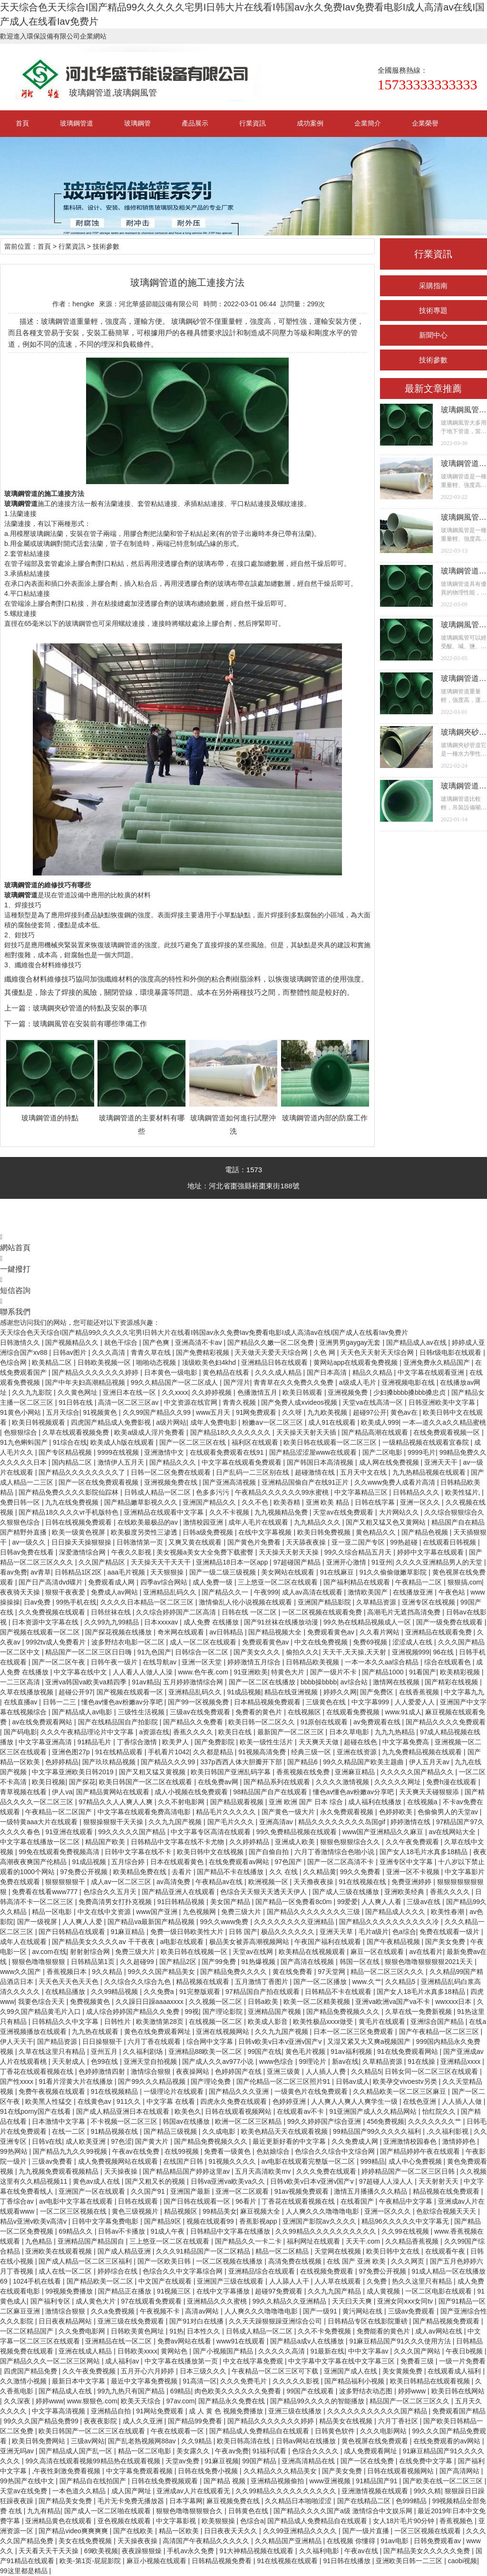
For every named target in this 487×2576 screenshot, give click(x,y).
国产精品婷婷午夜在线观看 (421, 2151)
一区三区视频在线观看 (428, 2531)
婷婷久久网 (340, 1692)
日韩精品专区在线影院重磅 (368, 2321)
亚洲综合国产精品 (438, 2021)
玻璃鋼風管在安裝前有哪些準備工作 (90, 1024)
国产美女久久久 (258, 1652)
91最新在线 (328, 2351)
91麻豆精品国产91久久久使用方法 (401, 2341)
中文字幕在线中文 (81, 1672)
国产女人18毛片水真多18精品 (424, 1852)
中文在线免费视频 (322, 1642)
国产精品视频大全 (275, 1632)
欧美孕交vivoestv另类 (405, 2081)
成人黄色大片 (96, 2301)
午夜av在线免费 (136, 2151)
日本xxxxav (162, 1622)
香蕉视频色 (457, 2521)
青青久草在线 (152, 1352)
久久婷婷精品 (250, 1842)
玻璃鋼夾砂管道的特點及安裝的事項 (90, 1008)
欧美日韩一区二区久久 (262, 1722)
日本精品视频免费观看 (268, 1702)
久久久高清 (109, 1352)
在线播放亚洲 (414, 1592)
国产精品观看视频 (237, 1802)
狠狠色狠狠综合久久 (351, 1842)
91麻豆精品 (128, 1931)
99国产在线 (265, 2051)
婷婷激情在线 (411, 1822)
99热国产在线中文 (28, 2481)
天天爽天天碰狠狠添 (430, 1792)
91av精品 (145, 1682)
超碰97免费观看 (279, 2291)
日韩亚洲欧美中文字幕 (443, 1402)
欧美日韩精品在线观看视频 (431, 2381)
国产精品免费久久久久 (234, 1971)
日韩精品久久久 (417, 1492)
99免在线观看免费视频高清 (60, 1852)
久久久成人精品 (279, 1372)
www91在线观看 (241, 2341)
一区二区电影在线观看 (439, 2291)
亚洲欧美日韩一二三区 (410, 2561)
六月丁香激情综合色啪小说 (335, 1852)
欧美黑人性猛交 (49, 2101)
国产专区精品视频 (66, 1452)
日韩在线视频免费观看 (79, 1522)
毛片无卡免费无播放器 (131, 2501)
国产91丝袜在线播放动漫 (282, 1622)
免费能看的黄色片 (384, 2331)
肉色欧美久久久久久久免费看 (239, 2391)
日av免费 (38, 1602)
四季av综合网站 (164, 1582)
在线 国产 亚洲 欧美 (357, 2261)
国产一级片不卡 (334, 1672)
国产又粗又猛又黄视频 (153, 1772)
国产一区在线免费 (368, 2461)
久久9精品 (197, 2441)
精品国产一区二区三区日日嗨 (89, 1652)
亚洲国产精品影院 (325, 1602)
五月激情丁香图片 (262, 1981)
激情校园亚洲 (204, 1522)
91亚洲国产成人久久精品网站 (374, 2111)
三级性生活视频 (142, 1712)
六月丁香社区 (399, 2421)
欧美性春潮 (448, 1911)
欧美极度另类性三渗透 (145, 1532)
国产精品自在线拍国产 (93, 2481)
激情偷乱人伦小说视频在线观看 (246, 1602)
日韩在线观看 (139, 2201)
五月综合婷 (128, 1862)
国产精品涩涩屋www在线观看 (314, 1452)
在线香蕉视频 (420, 1692)
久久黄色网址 (78, 1392)
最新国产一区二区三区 (291, 1732)
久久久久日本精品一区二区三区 (147, 1602)
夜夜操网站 (193, 2071)
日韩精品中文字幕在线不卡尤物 (178, 1842)
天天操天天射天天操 (290, 1552)
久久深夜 (18, 2401)
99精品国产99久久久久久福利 (378, 2131)
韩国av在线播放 (187, 2121)
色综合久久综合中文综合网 (336, 2151)
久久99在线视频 (405, 2231)
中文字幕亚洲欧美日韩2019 (73, 1772)
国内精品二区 (73, 1462)
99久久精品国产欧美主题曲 (364, 1762)
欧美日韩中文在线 (393, 2251)
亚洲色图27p (71, 1752)
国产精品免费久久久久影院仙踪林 (69, 1492)
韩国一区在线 (360, 1961)
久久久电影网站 (384, 2431)
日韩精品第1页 (94, 1961)
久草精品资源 (377, 1602)
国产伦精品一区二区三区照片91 (284, 2081)
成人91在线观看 (332, 1422)
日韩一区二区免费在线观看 (172, 1472)
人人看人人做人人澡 (144, 1672)
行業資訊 (252, 123)
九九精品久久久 (318, 1522)
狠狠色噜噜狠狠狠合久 (190, 2511)
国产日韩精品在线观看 (73, 1931)
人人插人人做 (463, 2101)
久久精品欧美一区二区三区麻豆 (400, 2091)
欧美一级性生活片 (267, 1742)
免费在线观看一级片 (450, 1931)
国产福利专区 (51, 2301)
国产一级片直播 (366, 2531)
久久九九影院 (33, 1392)
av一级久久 (30, 1542)
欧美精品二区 (53, 1362)
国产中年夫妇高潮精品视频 (86, 1382)
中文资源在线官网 (191, 1402)
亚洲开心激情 (347, 1562)
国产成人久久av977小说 (218, 2061)
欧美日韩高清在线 (244, 2441)
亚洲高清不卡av (199, 1342)
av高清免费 (174, 1882)
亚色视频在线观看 (125, 2521)
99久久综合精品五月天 (358, 1552)
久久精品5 (401, 1981)
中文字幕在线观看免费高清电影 (145, 1812)
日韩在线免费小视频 (209, 2471)
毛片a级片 (374, 1931)
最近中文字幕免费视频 (145, 2381)
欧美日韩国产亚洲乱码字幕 (232, 1772)
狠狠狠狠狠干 (66, 1882)
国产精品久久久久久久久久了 (83, 1472)
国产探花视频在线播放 (119, 1632)
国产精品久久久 (173, 1462)
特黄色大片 (288, 1672)
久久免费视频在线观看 (53, 1612)
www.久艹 (366, 1981)
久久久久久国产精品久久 (418, 1772)
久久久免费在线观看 (327, 2171)
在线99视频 (182, 2151)
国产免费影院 (215, 1742)
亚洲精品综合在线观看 (262, 2271)
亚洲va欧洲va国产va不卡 (393, 2001)
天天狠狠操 (167, 1572)
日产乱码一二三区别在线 (253, 1472)
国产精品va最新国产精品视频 (151, 1921)
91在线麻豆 (338, 1572)
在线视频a (423, 1802)
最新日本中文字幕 (79, 2381)
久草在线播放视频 (27, 1692)
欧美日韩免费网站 (39, 2441)
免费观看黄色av (331, 1632)
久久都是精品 (214, 1752)
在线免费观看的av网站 (447, 2441)
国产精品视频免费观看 (447, 2321)
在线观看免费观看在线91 (227, 1452)
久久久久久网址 (398, 1782)
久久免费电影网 (82, 2331)
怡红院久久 (440, 2111)
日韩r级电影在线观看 (451, 1352)
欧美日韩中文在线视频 (211, 1852)
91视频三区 (175, 2291)
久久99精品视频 (115, 1991)
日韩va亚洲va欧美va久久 (229, 2181)
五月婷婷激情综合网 (194, 1682)
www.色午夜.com (204, 1672)
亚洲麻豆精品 (356, 1772)
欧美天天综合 (142, 2401)
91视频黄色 (101, 1412)
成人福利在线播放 (375, 1802)
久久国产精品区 (102, 1562)
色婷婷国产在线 (239, 2071)
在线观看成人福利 (455, 2371)
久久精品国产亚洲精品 (289, 2541)
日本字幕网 (186, 2501)
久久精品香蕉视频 (412, 2241)
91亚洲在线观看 (69, 1832)
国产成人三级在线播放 (346, 1892)
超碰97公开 (370, 1412)
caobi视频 (462, 2561)
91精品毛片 (95, 1742)
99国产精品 (260, 2461)
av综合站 (355, 1682)
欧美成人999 (380, 1422)
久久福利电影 (320, 2551)
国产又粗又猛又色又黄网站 (387, 1522)
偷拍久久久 (302, 1652)
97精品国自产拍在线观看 (263, 1991)
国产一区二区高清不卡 (341, 1862)
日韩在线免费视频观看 (165, 2481)
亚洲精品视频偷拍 (278, 2481)
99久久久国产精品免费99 (42, 2421)
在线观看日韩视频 (450, 1542)
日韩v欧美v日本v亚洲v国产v (280, 2041)
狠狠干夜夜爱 (66, 1592)
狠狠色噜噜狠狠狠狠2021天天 (430, 1961)
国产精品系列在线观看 (278, 1782)
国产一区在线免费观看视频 (99, 1482)
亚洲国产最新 (191, 2191)
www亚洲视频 (331, 2481)
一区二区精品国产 (27, 2331)
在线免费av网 (219, 1782)
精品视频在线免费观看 (447, 2191)
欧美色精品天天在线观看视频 (285, 2131)
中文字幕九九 (464, 1692)
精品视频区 (181, 2211)
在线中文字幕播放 (224, 2291)
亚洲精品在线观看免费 (439, 1632)
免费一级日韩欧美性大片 (187, 1931)
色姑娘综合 (274, 2151)
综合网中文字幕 (210, 2041)
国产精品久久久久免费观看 (446, 1722)
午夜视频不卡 (161, 2311)
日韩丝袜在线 (112, 1612)
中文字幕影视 (177, 2521)
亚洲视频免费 (349, 1392)
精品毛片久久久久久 (227, 1812)
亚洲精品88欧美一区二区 (206, 2051)
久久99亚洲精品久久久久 (301, 2531)
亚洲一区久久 (421, 1502)
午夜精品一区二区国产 (59, 1812)
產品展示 (195, 123)
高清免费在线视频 (295, 2261)
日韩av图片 (70, 1352)
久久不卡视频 (230, 1512)
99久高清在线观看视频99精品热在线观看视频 (93, 2461)
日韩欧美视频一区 (105, 1362)
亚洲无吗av (18, 2451)
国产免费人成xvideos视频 (300, 1402)
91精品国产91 (377, 2481)
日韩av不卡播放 (122, 2231)
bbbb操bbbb (319, 1682)
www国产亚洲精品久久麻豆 (383, 1832)
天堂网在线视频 (338, 2251)
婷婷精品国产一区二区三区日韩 (409, 2171)
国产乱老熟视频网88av (142, 2441)
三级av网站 (88, 2441)
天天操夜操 (121, 2171)
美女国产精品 (231, 1901)
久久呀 (293, 1412)
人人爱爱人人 (416, 1702)
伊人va (62, 1792)
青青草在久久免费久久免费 (294, 1382)
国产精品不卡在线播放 (231, 1872)
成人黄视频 (384, 2291)
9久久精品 (108, 1971)
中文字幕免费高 (406, 1742)
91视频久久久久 (232, 2161)
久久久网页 (408, 2261)
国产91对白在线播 (197, 2321)
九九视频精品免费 (282, 1512)
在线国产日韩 (184, 2161)
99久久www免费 (225, 1921)
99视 (192, 2011)
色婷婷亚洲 (290, 2101)
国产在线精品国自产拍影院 (119, 1722)
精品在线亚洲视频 (292, 1692)
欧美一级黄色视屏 (79, 1532)
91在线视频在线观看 (288, 2561)
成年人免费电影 (214, 1422)
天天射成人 (69, 2061)
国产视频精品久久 (72, 1342)
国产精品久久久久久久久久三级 (314, 1911)
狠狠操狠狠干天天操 (114, 1822)
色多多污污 (213, 1492)
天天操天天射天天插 (307, 1432)
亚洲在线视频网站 (223, 2031)
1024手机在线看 (38, 2281)
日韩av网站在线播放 (307, 2441)
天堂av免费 (183, 2461)
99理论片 (313, 2061)
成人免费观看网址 (371, 2451)
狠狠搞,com (465, 1582)
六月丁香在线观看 (155, 2041)
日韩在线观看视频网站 (239, 2111)
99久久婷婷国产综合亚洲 (325, 2121)
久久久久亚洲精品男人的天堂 (440, 1562)
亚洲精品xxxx (461, 2061)
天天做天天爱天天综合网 (272, 1352)
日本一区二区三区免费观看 (354, 2031)
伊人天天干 (16, 2041)
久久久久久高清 (282, 2351)
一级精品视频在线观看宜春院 (426, 1442)
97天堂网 (332, 1971)
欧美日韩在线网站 (458, 2391)
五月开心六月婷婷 (148, 2371)
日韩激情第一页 (141, 1542)
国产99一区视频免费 (199, 1702)
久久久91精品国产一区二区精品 (204, 2251)
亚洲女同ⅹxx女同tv (406, 2301)
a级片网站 (171, 1422)
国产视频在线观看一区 (131, 1692)
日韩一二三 (60, 1702)
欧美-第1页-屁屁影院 (91, 2561)
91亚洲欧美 (251, 1672)
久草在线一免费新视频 (419, 2011)
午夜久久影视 (132, 1552)
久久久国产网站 (418, 2351)
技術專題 (433, 310)
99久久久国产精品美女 (161, 1971)
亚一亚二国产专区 (359, 1542)
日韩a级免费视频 (209, 1532)
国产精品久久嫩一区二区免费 (271, 1342)
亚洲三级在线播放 (295, 2411)
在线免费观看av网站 (240, 1862)
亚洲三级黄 (284, 2071)
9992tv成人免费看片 (57, 1642)
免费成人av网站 (115, 1592)
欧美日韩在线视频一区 (195, 1951)
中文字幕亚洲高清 (46, 1742)
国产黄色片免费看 (254, 1542)
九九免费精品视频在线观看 (423, 1752)
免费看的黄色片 (259, 1712)
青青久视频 (240, 1402)
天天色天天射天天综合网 (378, 1352)
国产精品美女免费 (66, 2501)
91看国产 (423, 1672)
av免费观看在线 (377, 1722)
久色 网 (325, 1352)
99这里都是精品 (24, 2571)
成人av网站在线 (439, 2331)
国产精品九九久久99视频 (70, 2151)
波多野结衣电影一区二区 (128, 1642)
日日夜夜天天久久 (231, 2531)
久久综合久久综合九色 (138, 1981)
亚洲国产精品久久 (210, 1502)
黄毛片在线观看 (383, 2021)
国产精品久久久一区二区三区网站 (51, 2361)
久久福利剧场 (144, 2051)
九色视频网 (200, 1911)
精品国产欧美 (106, 1842)
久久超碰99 (138, 1961)
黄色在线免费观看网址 (158, 2031)
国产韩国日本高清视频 (321, 1462)
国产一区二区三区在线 (193, 1442)
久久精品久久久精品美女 (281, 2471)
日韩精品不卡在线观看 (339, 1991)
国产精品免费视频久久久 (343, 2011)
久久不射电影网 (182, 1802)
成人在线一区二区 (66, 2271)
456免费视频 (385, 2121)
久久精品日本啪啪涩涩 (299, 2501)
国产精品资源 (58, 2041)
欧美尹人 (176, 1742)
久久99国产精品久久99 (158, 1412)
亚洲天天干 (441, 1462)
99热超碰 (404, 1542)
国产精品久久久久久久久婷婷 (96, 1372)
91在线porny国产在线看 (36, 2111)
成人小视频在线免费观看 (192, 1792)
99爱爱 (347, 1901)
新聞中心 (433, 335)
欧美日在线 (235, 1732)
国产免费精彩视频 (203, 1352)
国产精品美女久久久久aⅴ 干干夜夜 (104, 1941)
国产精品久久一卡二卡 (249, 2241)
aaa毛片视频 (127, 1572)
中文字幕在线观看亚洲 (432, 1372)
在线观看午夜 (446, 2251)
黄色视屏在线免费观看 (375, 2441)
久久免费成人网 (355, 2141)
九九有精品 (43, 2511)
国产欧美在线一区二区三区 (444, 2481)
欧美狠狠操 (219, 2521)
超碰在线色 (361, 1742)
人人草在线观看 (338, 2281)
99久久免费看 (361, 1872)
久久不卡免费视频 (325, 2331)
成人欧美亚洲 (86, 2141)
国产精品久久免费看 (194, 1722)
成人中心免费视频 (416, 2161)
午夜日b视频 (465, 2351)
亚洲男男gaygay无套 (350, 1342)
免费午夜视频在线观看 (53, 2091)
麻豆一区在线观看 (378, 1951)
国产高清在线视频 (308, 1961)
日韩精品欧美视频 (313, 1662)
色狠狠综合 (21, 1432)
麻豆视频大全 (261, 2211)
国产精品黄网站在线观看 (113, 1792)
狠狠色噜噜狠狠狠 (39, 1961)
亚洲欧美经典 (405, 1892)
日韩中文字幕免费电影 (106, 2221)
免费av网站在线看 (185, 2341)
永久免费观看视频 (347, 1812)
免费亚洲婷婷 (412, 1882)
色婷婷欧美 (396, 1812)
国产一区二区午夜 (59, 1662)
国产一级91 (321, 2311)
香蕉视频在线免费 (303, 1772)
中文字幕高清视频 (59, 2411)
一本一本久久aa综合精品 (382, 1662)
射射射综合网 (91, 1951)
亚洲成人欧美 (296, 1842)
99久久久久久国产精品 (132, 1832)
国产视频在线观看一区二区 (41, 1632)
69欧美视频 (101, 2551)
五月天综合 (62, 1412)
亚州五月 (105, 2051)
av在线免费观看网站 (43, 1722)
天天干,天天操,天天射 (355, 1652)
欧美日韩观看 (303, 1392)
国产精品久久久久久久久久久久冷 (390, 1921)
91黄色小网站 (21, 1412)
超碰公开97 (75, 1692)
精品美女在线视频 (346, 2421)
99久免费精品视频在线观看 (297, 1832)
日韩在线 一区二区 (250, 1612)
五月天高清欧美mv (263, 2171)
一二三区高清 (21, 1682)
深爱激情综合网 (83, 1552)
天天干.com (364, 2241)
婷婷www (413, 2391)
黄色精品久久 (377, 1532)
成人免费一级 (213, 1582)
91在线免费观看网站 (408, 2051)
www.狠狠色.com (92, 2401)
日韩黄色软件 (336, 2431)
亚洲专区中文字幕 (407, 1862)
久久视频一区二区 (216, 2001)
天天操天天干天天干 (162, 1562)
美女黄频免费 (403, 2371)
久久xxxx (175, 1392)
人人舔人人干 (290, 2281)
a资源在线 (154, 1732)
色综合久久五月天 (110, 1892)
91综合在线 (70, 1442)
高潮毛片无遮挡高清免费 (404, 1612)
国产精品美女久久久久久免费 (427, 2551)
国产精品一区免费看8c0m (294, 1901)
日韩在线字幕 (376, 1502)
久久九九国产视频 (176, 1822)
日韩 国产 (243, 1931)
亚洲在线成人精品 (86, 2351)
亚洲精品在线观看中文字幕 (164, 1512)
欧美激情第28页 (160, 2021)
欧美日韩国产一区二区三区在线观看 (93, 2431)
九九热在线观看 (96, 2031)
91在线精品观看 (119, 1752)
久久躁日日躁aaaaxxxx (150, 2001)
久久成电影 (219, 2131)
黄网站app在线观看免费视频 (356, 1362)
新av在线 (345, 2061)
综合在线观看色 (448, 1662)
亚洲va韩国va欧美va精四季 (86, 1682)
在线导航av (160, 1662)
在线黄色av (95, 2101)
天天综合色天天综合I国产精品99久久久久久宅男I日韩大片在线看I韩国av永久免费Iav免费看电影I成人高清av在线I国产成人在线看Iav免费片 (204, 1332)
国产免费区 (377, 1692)
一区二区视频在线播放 (230, 2261)
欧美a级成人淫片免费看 (150, 1432)
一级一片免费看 (462, 2361)
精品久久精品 (373, 1372)
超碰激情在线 (316, 1472)
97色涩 (121, 2141)
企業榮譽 (425, 123)
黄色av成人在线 (97, 2181)
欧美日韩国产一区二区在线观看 (146, 1782)
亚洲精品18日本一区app (233, 1562)
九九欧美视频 (328, 1412)
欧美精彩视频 (461, 1672)
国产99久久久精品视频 (152, 2081)
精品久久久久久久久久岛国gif (342, 1822)
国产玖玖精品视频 (109, 1762)
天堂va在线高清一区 (373, 1402)
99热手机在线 (76, 1602)
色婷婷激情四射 (102, 2071)
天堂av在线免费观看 (344, 1512)
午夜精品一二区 (419, 1582)
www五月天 (214, 1412)
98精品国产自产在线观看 (271, 1792)
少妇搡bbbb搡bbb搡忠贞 (410, 1392)
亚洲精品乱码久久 (170, 1592)
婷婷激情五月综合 (254, 1662)
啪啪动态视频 (157, 1362)
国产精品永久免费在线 (232, 2401)
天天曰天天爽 (353, 2301)
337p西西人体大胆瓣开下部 (241, 1762)
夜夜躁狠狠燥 (143, 2551)
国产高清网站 (460, 2471)
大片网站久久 (400, 1512)
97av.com (180, 2401)
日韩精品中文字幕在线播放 (231, 2231)
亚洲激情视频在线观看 (375, 2491)
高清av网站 (203, 2311)
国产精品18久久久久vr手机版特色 (69, 1512)
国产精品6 (303, 1762)
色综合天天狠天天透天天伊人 (264, 1892)
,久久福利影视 (448, 2131)
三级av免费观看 (412, 2311)
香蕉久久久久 (194, 1732)
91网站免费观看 (160, 2411)
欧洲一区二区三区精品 (249, 2121)
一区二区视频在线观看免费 (323, 1612)
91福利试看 (270, 2451)
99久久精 (427, 2491)
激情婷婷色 (459, 2141)
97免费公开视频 (84, 1872)
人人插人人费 (327, 2071)
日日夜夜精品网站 (66, 2321)
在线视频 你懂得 (352, 2541)
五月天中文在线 (364, 1472)
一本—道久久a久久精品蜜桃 (444, 1422)
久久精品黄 (319, 1872)
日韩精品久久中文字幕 (66, 2021)
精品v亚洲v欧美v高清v (34, 2221)
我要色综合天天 (42, 2001)
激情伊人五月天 (121, 1462)
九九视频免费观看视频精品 (59, 2171)
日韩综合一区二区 (202, 1652)
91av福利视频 (352, 2051)
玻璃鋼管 (137, 123)
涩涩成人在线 (413, 1642)
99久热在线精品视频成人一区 (367, 1622)
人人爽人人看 (382, 1901)
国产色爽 (157, 1342)
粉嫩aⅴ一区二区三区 (273, 1422)
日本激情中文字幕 (59, 2121)
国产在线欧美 (134, 2531)
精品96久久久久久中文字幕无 (405, 2221)
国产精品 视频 (225, 2481)
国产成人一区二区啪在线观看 (108, 2511)
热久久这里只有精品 (423, 2281)
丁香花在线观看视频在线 (37, 2071)
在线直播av (21, 1702)
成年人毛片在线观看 (259, 1522)
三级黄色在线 (327, 1702)
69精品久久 (76, 2231)
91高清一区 (200, 2381)
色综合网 (14, 1362)
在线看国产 (358, 2201)
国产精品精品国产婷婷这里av (187, 2171)
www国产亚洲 (157, 1911)
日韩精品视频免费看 (222, 2561)
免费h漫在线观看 (452, 1782)
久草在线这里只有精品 (53, 2051)
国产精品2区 (178, 1961)
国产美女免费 (446, 1941)
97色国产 (288, 1862)
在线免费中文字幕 (426, 2461)
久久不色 (256, 1502)
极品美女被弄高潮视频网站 (250, 1941)
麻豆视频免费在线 (234, 2501)
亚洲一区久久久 (388, 2211)
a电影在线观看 (183, 1941)
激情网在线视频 (397, 1682)
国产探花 (82, 1782)
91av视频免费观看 (302, 2191)
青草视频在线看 (24, 1792)
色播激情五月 (258, 1392)
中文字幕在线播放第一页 (182, 2361)
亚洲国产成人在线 (351, 2371)
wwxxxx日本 (454, 2001)
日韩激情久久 (21, 1342)
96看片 (246, 2201)
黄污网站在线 (363, 2311)
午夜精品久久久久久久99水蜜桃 (283, 1492)
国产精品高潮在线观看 (375, 1432)
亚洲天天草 (337, 1931)
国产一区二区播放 (321, 1981)
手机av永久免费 (191, 2551)
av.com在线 (49, 1951)
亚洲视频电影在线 (409, 1382)
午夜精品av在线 (219, 1882)
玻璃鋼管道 (76, 123)
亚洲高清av (277, 1822)
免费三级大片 (242, 1911)
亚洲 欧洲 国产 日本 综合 (306, 1802)
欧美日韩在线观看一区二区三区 (331, 1442)
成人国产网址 (132, 2491)
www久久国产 (21, 1971)
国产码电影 (20, 1732)
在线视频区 (305, 1712)
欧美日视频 (48, 1782)
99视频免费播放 (69, 2291)
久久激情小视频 (24, 2381)
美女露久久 (194, 2451)
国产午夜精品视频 (394, 1941)
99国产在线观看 (310, 2391)
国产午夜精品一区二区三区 (440, 2031)
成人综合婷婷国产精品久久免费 (133, 2011)
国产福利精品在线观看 (357, 1582)
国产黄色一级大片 (289, 1812)
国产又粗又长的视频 (156, 2181)
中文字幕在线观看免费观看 (242, 1462)
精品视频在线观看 (203, 1981)
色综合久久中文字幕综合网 (183, 2271)
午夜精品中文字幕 (406, 2201)
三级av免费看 (53, 2161)
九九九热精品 (396, 1732)
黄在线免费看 (293, 1971)
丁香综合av (18, 2201)
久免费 (378, 2281)
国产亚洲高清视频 (230, 1482)
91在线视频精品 (115, 2091)
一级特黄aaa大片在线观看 (39, 1822)
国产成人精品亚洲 (125, 2251)
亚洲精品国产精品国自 (92, 2241)
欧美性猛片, (463, 1492)
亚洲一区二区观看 (243, 2191)
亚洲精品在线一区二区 (119, 2341)
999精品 (372, 2161)
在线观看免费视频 (353, 1712)
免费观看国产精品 (459, 2411)
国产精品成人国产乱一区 (76, 2451)
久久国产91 (148, 2191)
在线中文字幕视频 (265, 1532)
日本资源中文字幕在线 (46, 1622)
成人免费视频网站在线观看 (119, 2161)
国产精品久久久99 (168, 1762)
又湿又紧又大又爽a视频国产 (370, 2041)
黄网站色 (175, 2351)
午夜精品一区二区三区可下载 (276, 2371)
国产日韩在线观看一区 (198, 2201)
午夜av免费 (232, 2451)
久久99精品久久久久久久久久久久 (326, 2231)
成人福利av (123, 2361)
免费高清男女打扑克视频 (116, 1901)
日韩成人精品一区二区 (158, 1492)
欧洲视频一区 (269, 1882)
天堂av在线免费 (24, 2491)
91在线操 (422, 2061)
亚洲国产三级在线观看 (231, 2281)
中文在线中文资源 (105, 1911)
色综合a (252, 2521)
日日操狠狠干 (103, 2041)
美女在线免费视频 (86, 2541)
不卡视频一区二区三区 (125, 2121)
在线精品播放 (66, 1991)
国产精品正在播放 (125, 2291)
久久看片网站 (380, 1632)
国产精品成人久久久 (396, 1911)
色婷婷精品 (61, 1762)
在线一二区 (69, 2131)
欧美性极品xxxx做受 (324, 2021)
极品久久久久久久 (288, 1931)
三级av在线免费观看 (201, 1712)
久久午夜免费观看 (413, 1842)
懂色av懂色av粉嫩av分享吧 (122, 1702)
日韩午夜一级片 (115, 1662)
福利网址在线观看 (314, 2241)
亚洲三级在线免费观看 (131, 2321)
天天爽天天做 (320, 1742)
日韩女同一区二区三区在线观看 (432, 2071)
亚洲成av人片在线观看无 (194, 2491)
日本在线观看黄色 (177, 1862)
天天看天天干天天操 (49, 2551)
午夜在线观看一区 (178, 2431)
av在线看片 (426, 1951)
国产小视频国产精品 (224, 2351)
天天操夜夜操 (138, 2541)
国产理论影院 (223, 2011)
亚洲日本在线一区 (130, 1392)
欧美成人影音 (269, 2021)
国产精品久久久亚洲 (240, 2091)
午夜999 (266, 1592)
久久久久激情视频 (343, 1782)
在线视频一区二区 (216, 2021)
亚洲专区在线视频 (429, 1602)
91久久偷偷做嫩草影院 (394, 1572)
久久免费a (160, 1991)
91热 (176, 2331)
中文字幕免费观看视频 (140, 2471)
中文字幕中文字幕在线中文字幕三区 (342, 2361)
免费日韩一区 (21, 1502)
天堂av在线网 (254, 1951)
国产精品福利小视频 (355, 2381)
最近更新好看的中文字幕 (290, 2141)
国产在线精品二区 (364, 2501)
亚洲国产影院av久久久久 (320, 2221)
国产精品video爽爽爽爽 (74, 2531)
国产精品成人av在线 (417, 1342)
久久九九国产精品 (335, 2291)
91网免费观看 (257, 1412)
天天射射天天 (439, 2181)
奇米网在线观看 (181, 1632)
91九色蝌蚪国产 (24, 1442)
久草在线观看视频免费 (76, 1432)
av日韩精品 (227, 1632)
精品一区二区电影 (145, 2451)
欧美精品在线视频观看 (313, 1951)
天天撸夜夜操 (314, 1882)
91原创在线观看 (325, 1722)
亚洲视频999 (410, 1652)
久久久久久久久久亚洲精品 (295, 1921)
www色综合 (277, 2061)
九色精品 (39, 2241)
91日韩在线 (76, 1402)
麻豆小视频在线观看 (157, 2561)
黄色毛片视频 (306, 2051)
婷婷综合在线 (118, 2271)
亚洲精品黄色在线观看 (59, 2521)
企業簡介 (367, 123)
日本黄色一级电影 (171, 1372)
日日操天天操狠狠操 (82, 1542)
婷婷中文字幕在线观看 (431, 1552)
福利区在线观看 (256, 1442)
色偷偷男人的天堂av (449, 1812)
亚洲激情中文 (165, 1452)
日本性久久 (204, 2331)
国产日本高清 (328, 1372)
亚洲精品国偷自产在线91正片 (306, 1482)
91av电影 (395, 2541)
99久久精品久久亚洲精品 (290, 2301)
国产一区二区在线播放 (263, 1682)
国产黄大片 (152, 2141)
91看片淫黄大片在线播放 (76, 2081)
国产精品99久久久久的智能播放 (318, 2401)
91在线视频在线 (363, 1882)
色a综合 (404, 1931)
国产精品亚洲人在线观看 (179, 1892)
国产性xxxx (17, 2081)
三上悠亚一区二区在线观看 (279, 1582)
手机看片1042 (168, 1752)
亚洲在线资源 (358, 1752)
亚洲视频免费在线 (171, 1482)
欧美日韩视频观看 (39, 1422)
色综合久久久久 (316, 2451)
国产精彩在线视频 (452, 1682)
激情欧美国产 (369, 1592)
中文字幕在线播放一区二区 (41, 1842)
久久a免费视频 (113, 2311)
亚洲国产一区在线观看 (92, 2191)
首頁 (22, 123)
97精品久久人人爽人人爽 (116, 1802)
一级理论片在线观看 (174, 2091)
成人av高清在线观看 (313, 1592)
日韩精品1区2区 (79, 1572)
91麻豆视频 (222, 2461)
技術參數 (433, 360)
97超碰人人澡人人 (387, 2181)
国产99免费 (219, 1961)
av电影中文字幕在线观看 (77, 2201)
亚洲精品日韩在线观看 (275, 1362)
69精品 (180, 2391)
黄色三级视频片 (136, 2211)
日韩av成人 (353, 2081)
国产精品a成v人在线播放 (308, 2341)
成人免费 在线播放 (212, 1622)
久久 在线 (284, 1872)
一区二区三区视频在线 (74, 2211)
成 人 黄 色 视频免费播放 (226, 2411)
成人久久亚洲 (144, 2421)
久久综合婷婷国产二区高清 (177, 1612)
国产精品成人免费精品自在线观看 (260, 2431)
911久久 (130, 2101)
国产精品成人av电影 (83, 1712)
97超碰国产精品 (297, 1562)
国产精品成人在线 (66, 2391)
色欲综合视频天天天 (447, 2211)
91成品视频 (244, 1692)
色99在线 (105, 2061)
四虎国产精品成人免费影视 (112, 1422)
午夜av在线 (362, 2551)
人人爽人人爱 (83, 1921)
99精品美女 (220, 2211)
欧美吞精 (287, 1502)
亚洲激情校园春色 (410, 2141)
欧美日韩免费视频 (324, 1532)
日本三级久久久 (204, 2371)
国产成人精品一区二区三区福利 (86, 2261)
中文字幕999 (371, 1702)
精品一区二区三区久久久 (388, 1971)
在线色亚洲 (420, 2101)
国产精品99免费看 (196, 2421)
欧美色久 (188, 2111)
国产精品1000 (383, 1672)
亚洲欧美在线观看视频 (59, 2251)
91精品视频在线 (115, 2131)
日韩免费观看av (438, 2541)
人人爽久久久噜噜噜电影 (323, 2211)
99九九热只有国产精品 (131, 2391)
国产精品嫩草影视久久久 (141, 1502)
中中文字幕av (369, 2351)
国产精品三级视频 (171, 2131)
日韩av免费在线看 (28, 1552)
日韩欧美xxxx (137, 2351)
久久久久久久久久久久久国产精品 (378, 2411)
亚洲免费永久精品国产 (437, 1362)
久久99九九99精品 (112, 1622)
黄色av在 (404, 1412)
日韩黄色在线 (249, 2511)
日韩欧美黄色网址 (138, 2331)
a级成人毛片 (358, 1382)
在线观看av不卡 (301, 2111)
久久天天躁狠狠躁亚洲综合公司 (276, 2321)
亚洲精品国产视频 (275, 2011)
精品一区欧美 (180, 2531)
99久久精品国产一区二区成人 (175, 1382)
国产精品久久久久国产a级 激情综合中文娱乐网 (343, 2511)
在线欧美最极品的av (148, 1522)
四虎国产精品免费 (31, 2371)
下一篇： (18, 1024)
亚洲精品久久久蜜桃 (218, 2301)
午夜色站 (452, 1592)
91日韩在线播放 (347, 2561)
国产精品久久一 (226, 1592)
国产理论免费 (212, 2081)
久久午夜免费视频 (89, 2371)
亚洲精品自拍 (112, 2411)
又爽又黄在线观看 (196, 1542)
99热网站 (14, 2151)
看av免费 (13, 1572)
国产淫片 (237, 1382)
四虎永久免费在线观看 (234, 2101)
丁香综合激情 (138, 1742)
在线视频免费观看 (327, 2271)
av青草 (40, 1572)
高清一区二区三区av (129, 1402)
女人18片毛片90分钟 (404, 2521)
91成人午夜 (168, 2231)
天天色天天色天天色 (69, 1981)
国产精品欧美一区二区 (101, 2281)
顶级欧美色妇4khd (210, 1362)
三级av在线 (424, 1901)
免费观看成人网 (112, 1582)
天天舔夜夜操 (307, 1542)
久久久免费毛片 (244, 2381)
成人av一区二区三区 (122, 1882)
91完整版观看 (200, 1991)
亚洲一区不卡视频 (413, 1872)
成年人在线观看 (24, 1941)
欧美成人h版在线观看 (123, 1442)
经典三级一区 (312, 1752)
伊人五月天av (430, 1762)
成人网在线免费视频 (390, 1462)
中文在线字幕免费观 (254, 2361)
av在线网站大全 (453, 1832)
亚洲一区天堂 (203, 1662)
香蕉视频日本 (67, 1971)
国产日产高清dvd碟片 (51, 1582)
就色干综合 (121, 1342)
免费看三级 (418, 2361)
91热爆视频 (259, 1961)
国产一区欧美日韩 (165, 2261)
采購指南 (433, 286)
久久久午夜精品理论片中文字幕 (88, 1732)
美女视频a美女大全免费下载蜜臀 (205, 1552)
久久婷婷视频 (213, 1392)
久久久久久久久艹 (435, 2121)
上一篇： (18, 1008)
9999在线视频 (119, 1452)
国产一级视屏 (38, 1921)
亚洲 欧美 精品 (328, 1502)
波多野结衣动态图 (366, 2391)
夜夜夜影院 (101, 2421)
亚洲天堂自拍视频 (151, 2061)
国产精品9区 (163, 2221)
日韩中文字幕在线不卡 (139, 1852)
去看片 (183, 1872)
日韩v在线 (47, 2141)
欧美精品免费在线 (140, 1872)
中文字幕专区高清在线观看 (212, 1832)
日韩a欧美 (264, 2001)
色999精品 (412, 2501)
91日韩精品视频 (181, 1901)
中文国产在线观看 (166, 2281)
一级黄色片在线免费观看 (312, 2091)
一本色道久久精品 (79, 2491)
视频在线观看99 (210, 2221)
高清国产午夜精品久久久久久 (207, 2541)
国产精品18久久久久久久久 (231, 1432)
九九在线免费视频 (72, 1502)
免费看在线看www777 (45, 1892)
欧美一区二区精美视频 (317, 2001)
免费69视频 (371, 1642)
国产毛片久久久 (231, 1822)
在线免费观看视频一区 (447, 1432)
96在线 (444, 1652)
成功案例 (310, 123)
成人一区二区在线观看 (204, 1642)
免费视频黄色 (91, 2001)
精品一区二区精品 (283, 2251)
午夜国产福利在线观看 (328, 1941)
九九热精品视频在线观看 (430, 1472)
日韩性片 (118, 2021)
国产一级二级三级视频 (223, 1572)
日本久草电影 (350, 1732)
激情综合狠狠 (152, 2071)
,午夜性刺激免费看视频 (67, 2471)
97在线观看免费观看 (152, 2301)
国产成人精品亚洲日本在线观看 (123, 2111)
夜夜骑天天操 (21, 1592)
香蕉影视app (259, 2221)
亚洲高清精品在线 (309, 2461)
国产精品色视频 (425, 1532)
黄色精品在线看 (227, 1372)
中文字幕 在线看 (171, 2101)
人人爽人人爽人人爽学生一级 (355, 2101)
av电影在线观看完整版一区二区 (309, 2161)
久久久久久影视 (297, 2381)
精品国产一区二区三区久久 (410, 2401)
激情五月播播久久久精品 (371, 2191)
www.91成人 (403, 1712)
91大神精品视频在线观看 (257, 2551)
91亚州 (381, 1562)
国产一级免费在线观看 (450, 1622)
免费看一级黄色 (228, 2151)
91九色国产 (154, 1652)
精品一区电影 (53, 1911)
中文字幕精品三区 (362, 1492)
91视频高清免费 (262, 1752)
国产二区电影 (383, 1452)
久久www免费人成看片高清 (395, 1482)
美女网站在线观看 (288, 1572)
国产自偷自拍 (270, 1852)
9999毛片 (422, 1452)
